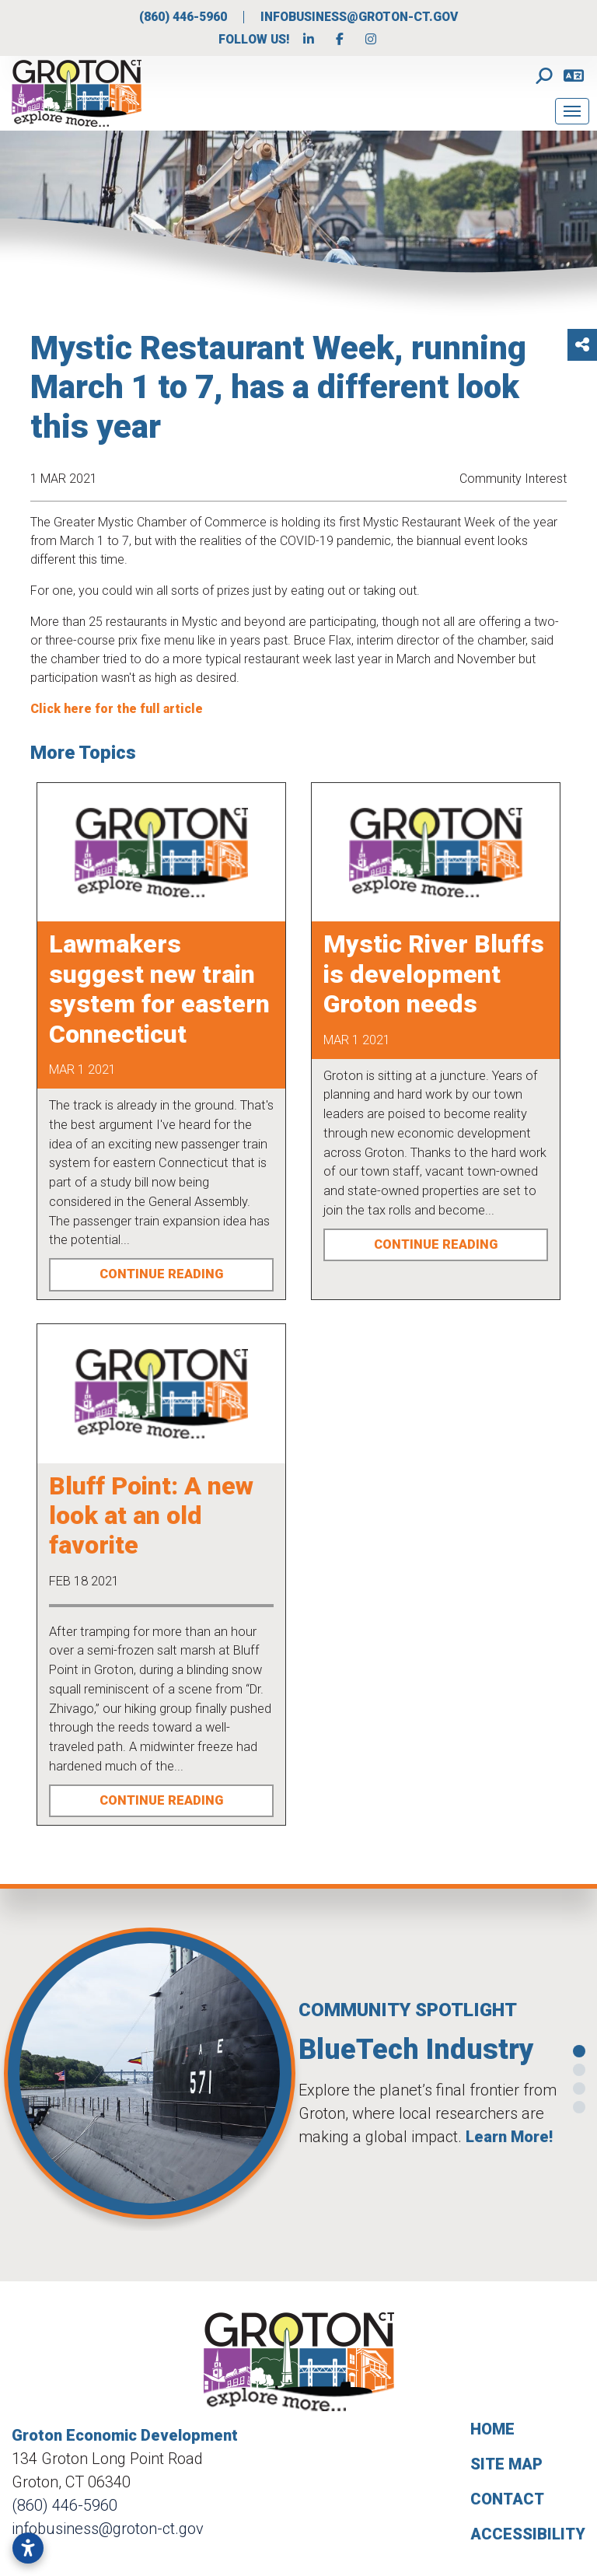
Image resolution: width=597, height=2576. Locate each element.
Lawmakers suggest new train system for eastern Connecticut (159, 988)
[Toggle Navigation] (572, 111)
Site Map (506, 2464)
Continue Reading (161, 1274)
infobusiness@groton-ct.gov (359, 16)
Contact (507, 2499)
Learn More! (509, 2136)
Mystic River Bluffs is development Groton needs (433, 974)
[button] (9, 2079)
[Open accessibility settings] (28, 2548)
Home (492, 2429)
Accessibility (527, 2534)
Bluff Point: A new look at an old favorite (151, 1516)
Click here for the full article (118, 708)
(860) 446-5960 (184, 16)
